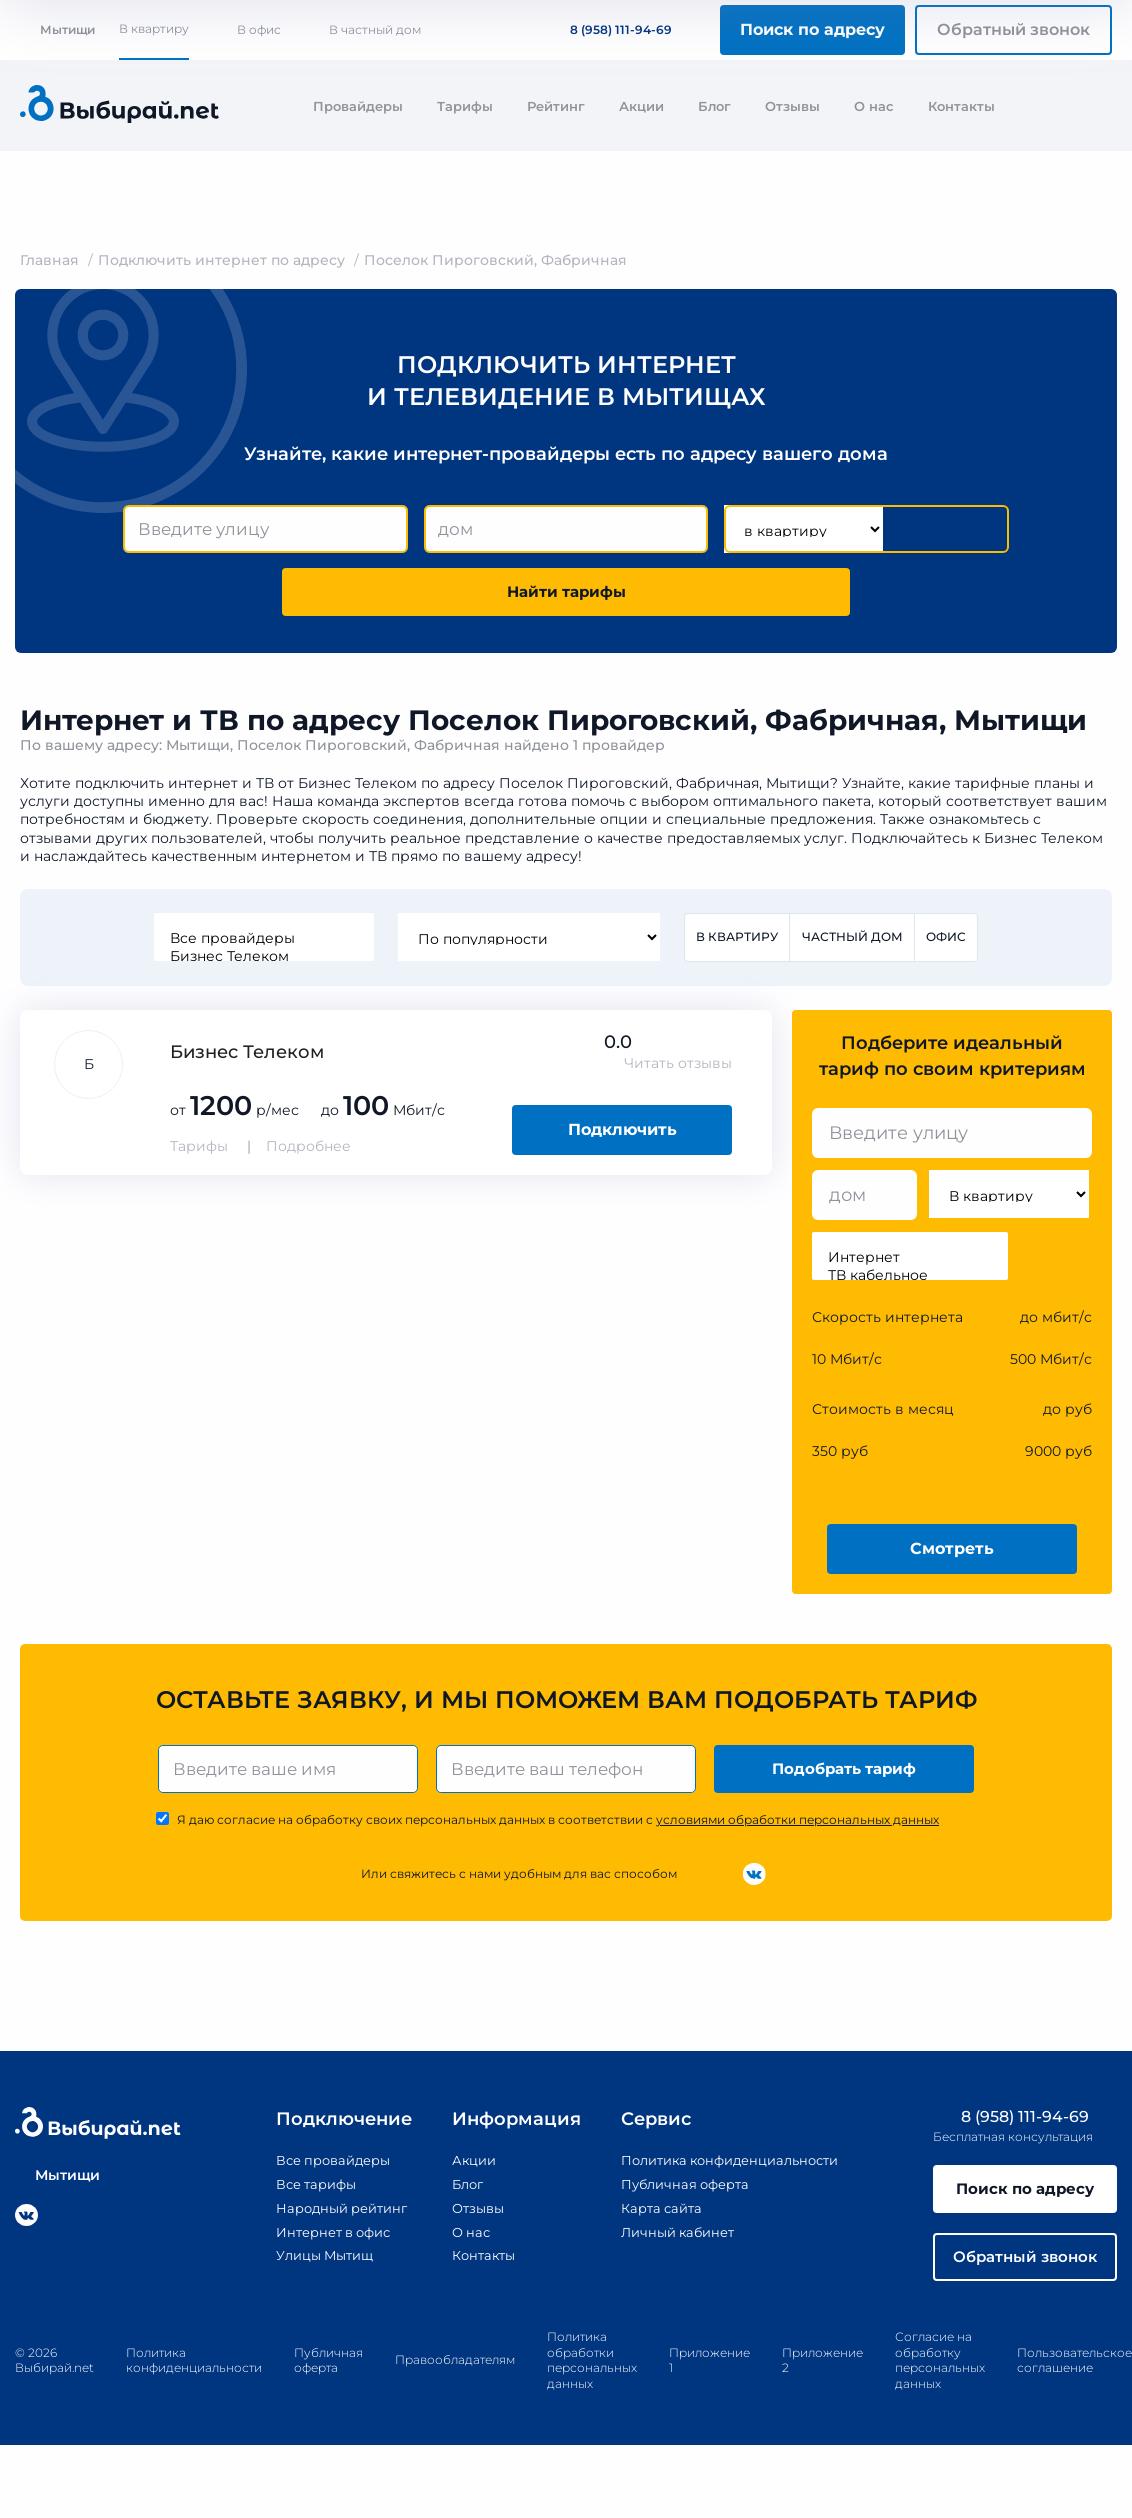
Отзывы (792, 106)
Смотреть (952, 1554)
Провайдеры (358, 106)
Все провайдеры (262, 944)
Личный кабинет (669, 2240)
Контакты (961, 106)
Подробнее (308, 1153)
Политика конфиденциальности (727, 2171)
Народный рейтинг (327, 2217)
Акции (641, 106)
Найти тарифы (566, 595)
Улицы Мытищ (309, 2264)
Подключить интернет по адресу (221, 260)
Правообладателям (455, 2375)
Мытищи (57, 29)
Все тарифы (299, 2194)
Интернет (910, 1264)
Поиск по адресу (812, 29)
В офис (259, 29)
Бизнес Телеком (262, 962)
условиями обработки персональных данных (797, 1829)
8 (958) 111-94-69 (609, 29)
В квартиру (154, 28)
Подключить (622, 1136)
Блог (714, 106)
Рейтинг (556, 106)
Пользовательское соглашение (1074, 2375)
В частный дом (375, 29)
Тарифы (465, 106)
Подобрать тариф (846, 1776)
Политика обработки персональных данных (592, 2376)
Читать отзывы (678, 1070)
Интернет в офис (318, 2240)
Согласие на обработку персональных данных (940, 2376)
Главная (49, 260)
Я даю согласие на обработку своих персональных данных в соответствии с (558, 1829)
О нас (874, 106)
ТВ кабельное (910, 1282)
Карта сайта (652, 2217)
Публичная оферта (677, 2194)
